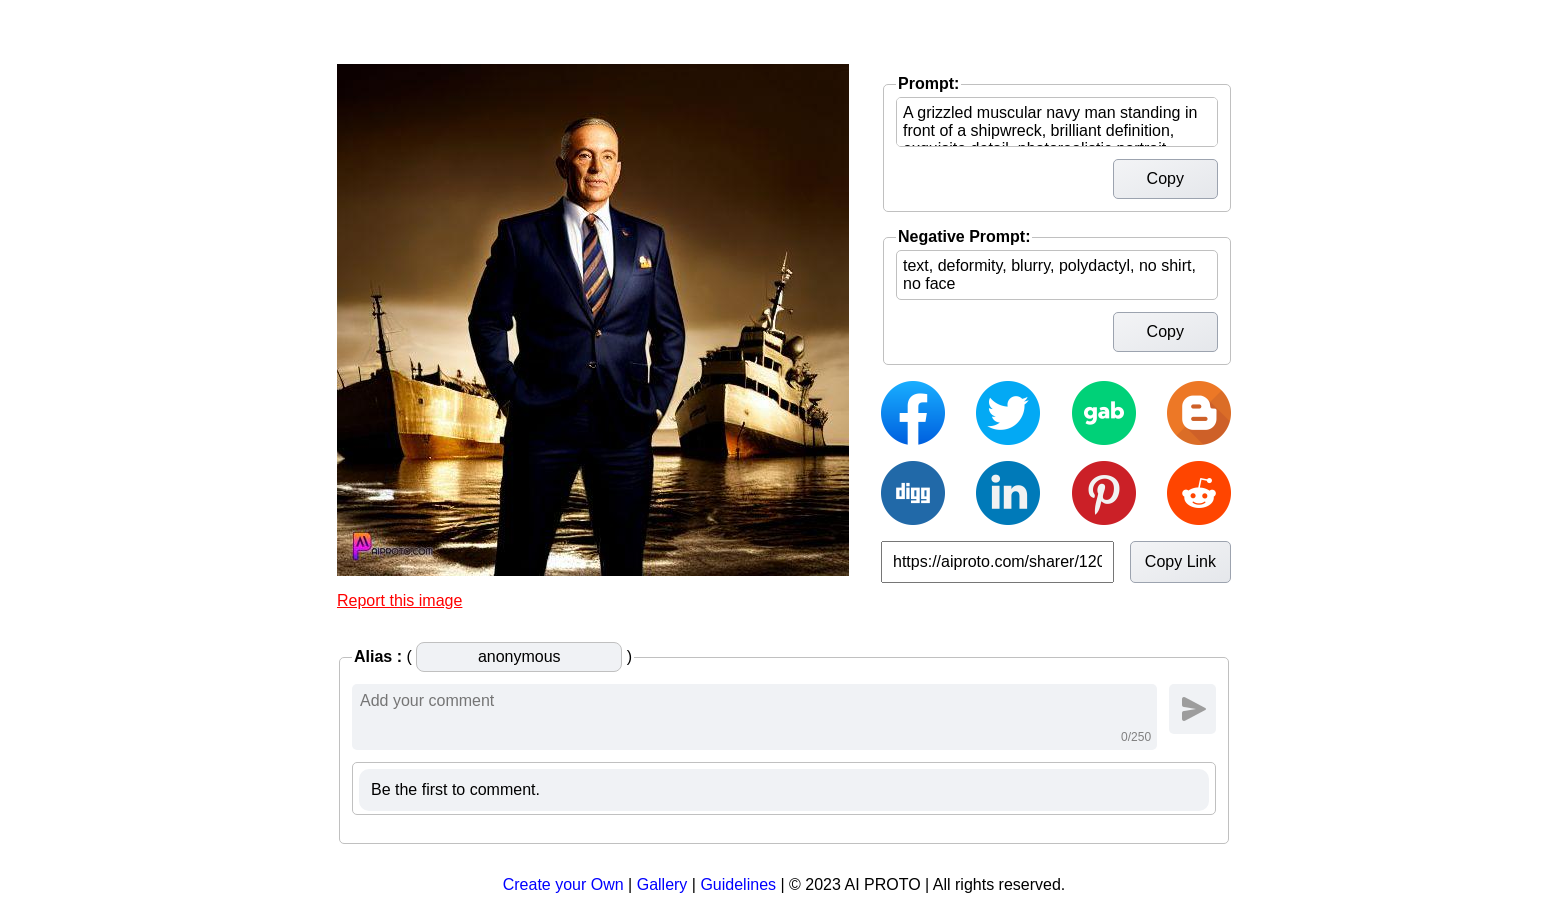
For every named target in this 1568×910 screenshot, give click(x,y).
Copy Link (1180, 561)
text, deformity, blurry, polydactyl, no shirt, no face (1057, 275)
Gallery (662, 884)
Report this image (399, 600)
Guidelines (738, 884)
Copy (1165, 178)
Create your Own (563, 884)
